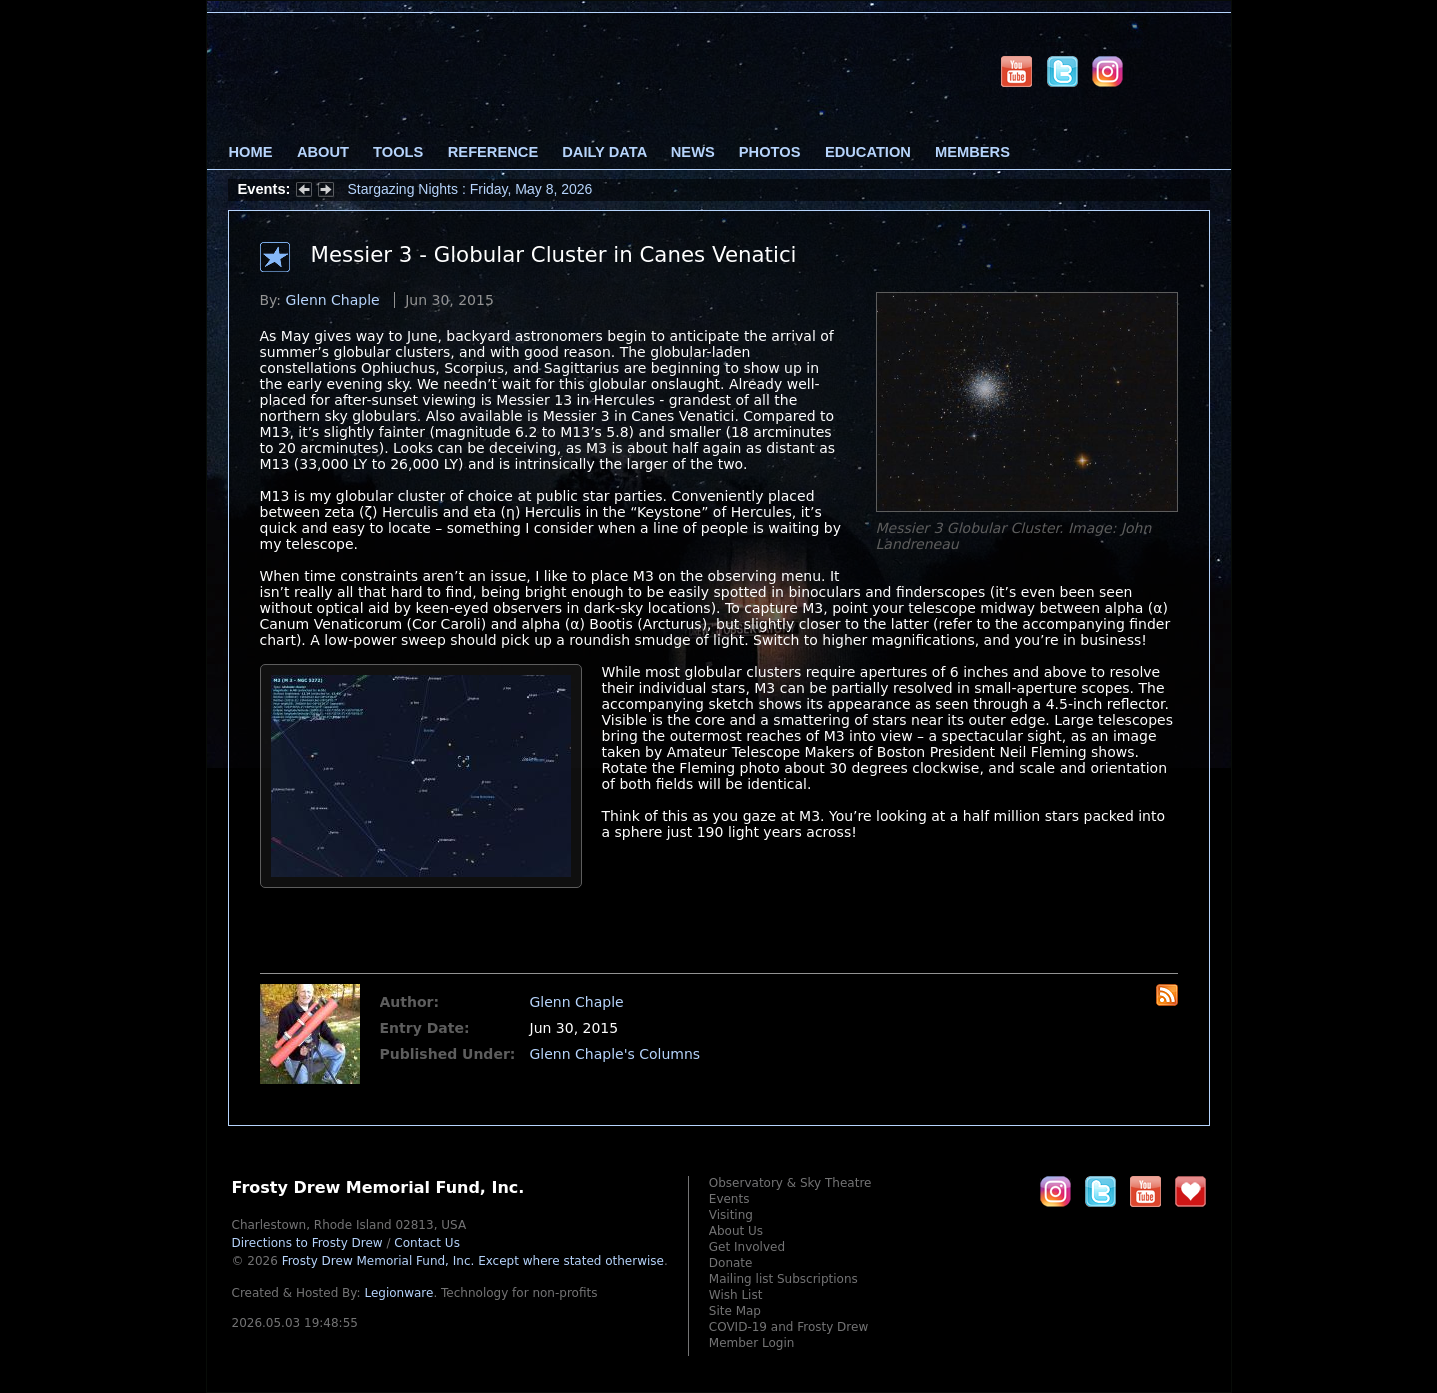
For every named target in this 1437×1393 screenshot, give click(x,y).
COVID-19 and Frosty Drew (788, 1327)
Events (729, 1199)
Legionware (398, 1293)
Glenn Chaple (333, 300)
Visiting (731, 1215)
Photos (770, 152)
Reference (493, 152)
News (693, 152)
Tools (398, 152)
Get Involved (747, 1247)
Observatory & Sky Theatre (790, 1183)
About (323, 152)
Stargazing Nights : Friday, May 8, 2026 (470, 189)
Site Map (735, 1311)
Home (251, 152)
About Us (736, 1231)
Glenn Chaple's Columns (615, 1054)
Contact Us (427, 1243)
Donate (731, 1263)
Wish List (736, 1295)
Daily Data (604, 152)
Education (868, 152)
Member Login (752, 1343)
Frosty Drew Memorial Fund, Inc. (473, 1261)
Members (972, 152)
